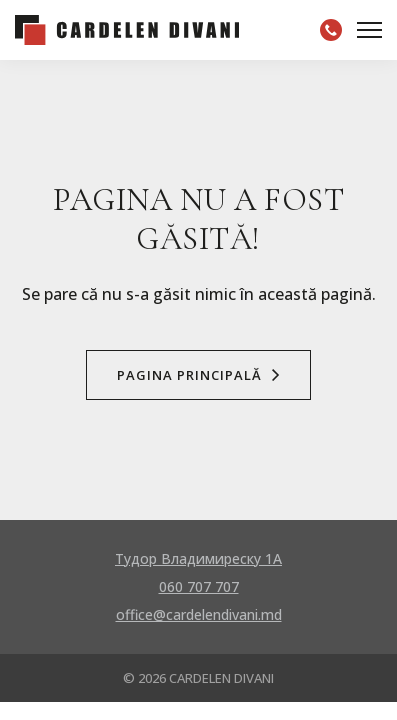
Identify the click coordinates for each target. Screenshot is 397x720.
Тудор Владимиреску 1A (198, 558)
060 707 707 (199, 586)
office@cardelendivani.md (199, 614)
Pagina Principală (198, 375)
